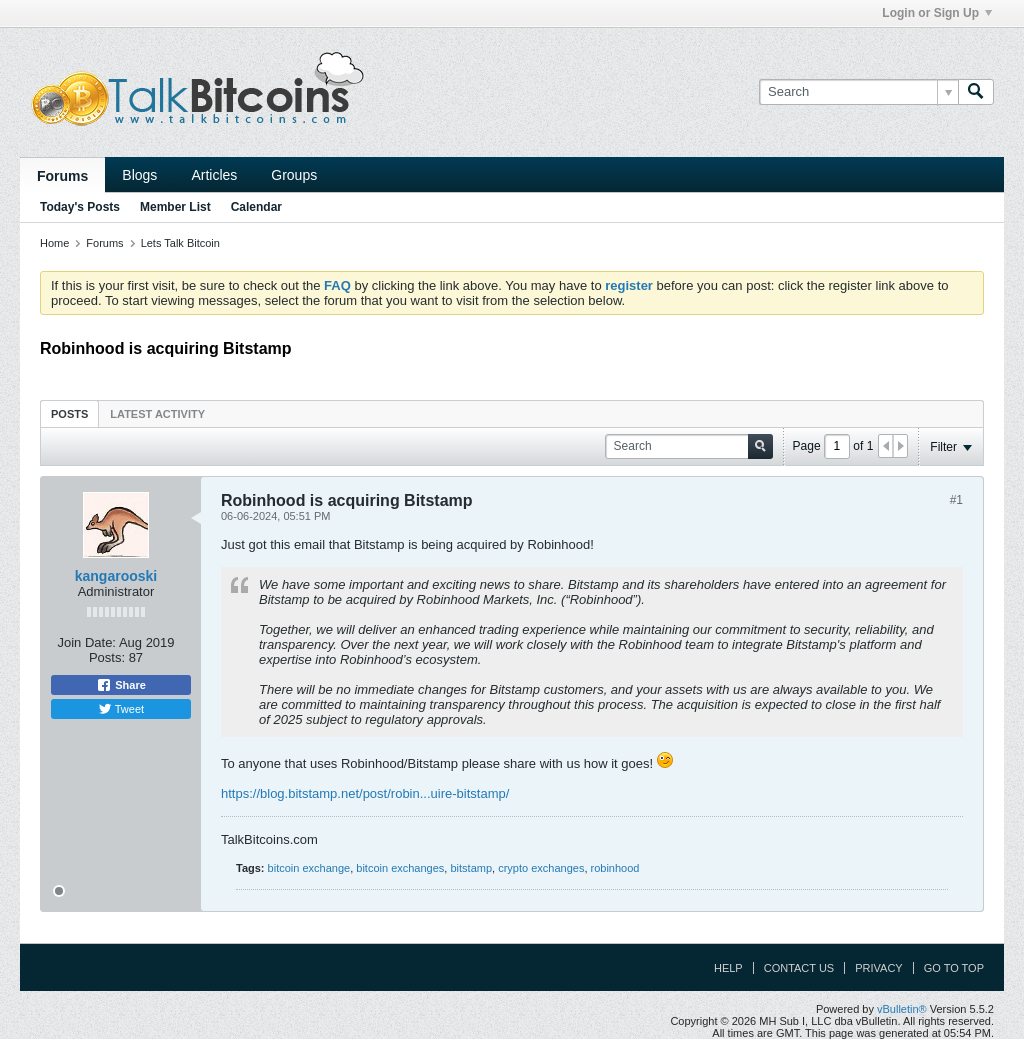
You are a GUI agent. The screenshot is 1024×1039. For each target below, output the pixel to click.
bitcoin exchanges (400, 868)
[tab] (69, 413)
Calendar (256, 207)
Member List (175, 207)
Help (728, 968)
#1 (956, 500)
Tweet (121, 709)
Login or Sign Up (937, 13)
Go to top (954, 968)
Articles (214, 175)
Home (54, 243)
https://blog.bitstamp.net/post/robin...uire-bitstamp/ (365, 793)
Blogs (139, 175)
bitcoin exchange (309, 868)
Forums (62, 176)
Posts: (107, 657)
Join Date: (86, 642)
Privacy (878, 968)
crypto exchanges (541, 868)
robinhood (615, 868)
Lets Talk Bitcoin (180, 243)
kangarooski (116, 576)
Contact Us (799, 968)
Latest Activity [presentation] (157, 414)
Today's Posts (80, 207)
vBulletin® (902, 1009)
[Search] (858, 92)
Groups (294, 175)
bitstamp (471, 868)
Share (121, 685)
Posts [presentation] (69, 414)
